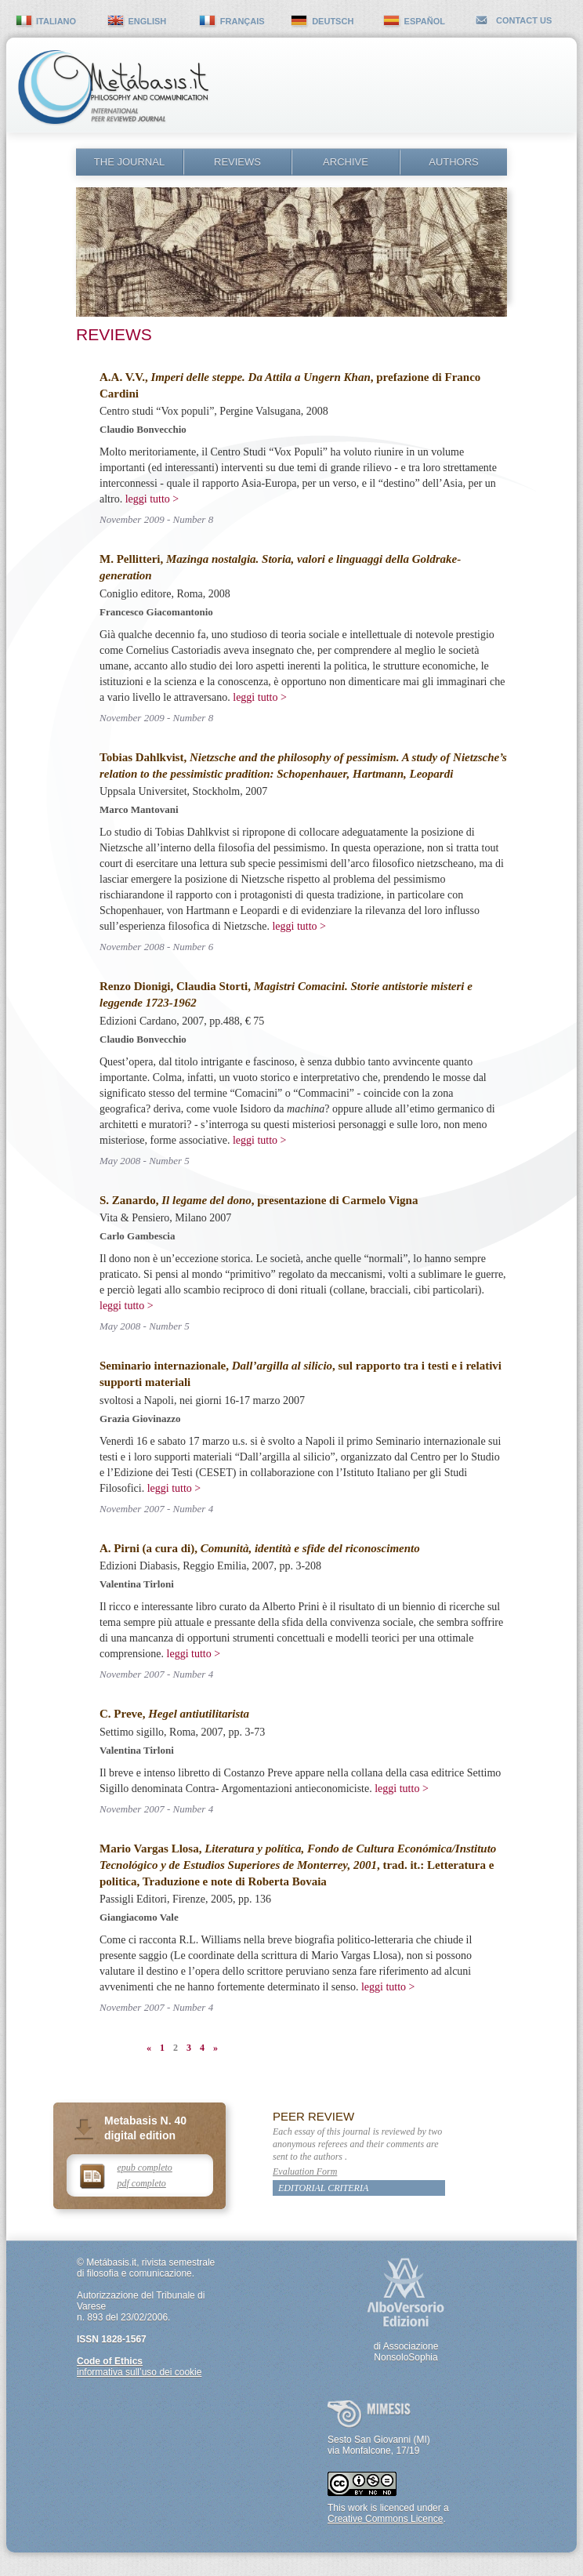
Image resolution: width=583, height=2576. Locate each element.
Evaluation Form (305, 2171)
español (424, 21)
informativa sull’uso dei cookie (139, 2372)
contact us (524, 20)
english (147, 21)
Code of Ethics (110, 2361)
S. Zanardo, (176, 1200)
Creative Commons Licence (385, 2518)
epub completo (145, 2167)
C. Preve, (174, 1713)
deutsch (332, 21)
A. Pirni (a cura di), (260, 1548)
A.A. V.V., (235, 377)
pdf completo (142, 2183)
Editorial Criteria (323, 2187)
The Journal (129, 162)
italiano (56, 21)
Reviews (237, 162)
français (242, 21)
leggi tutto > (152, 499)
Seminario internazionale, (216, 1365)
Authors (454, 162)
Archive (345, 162)
